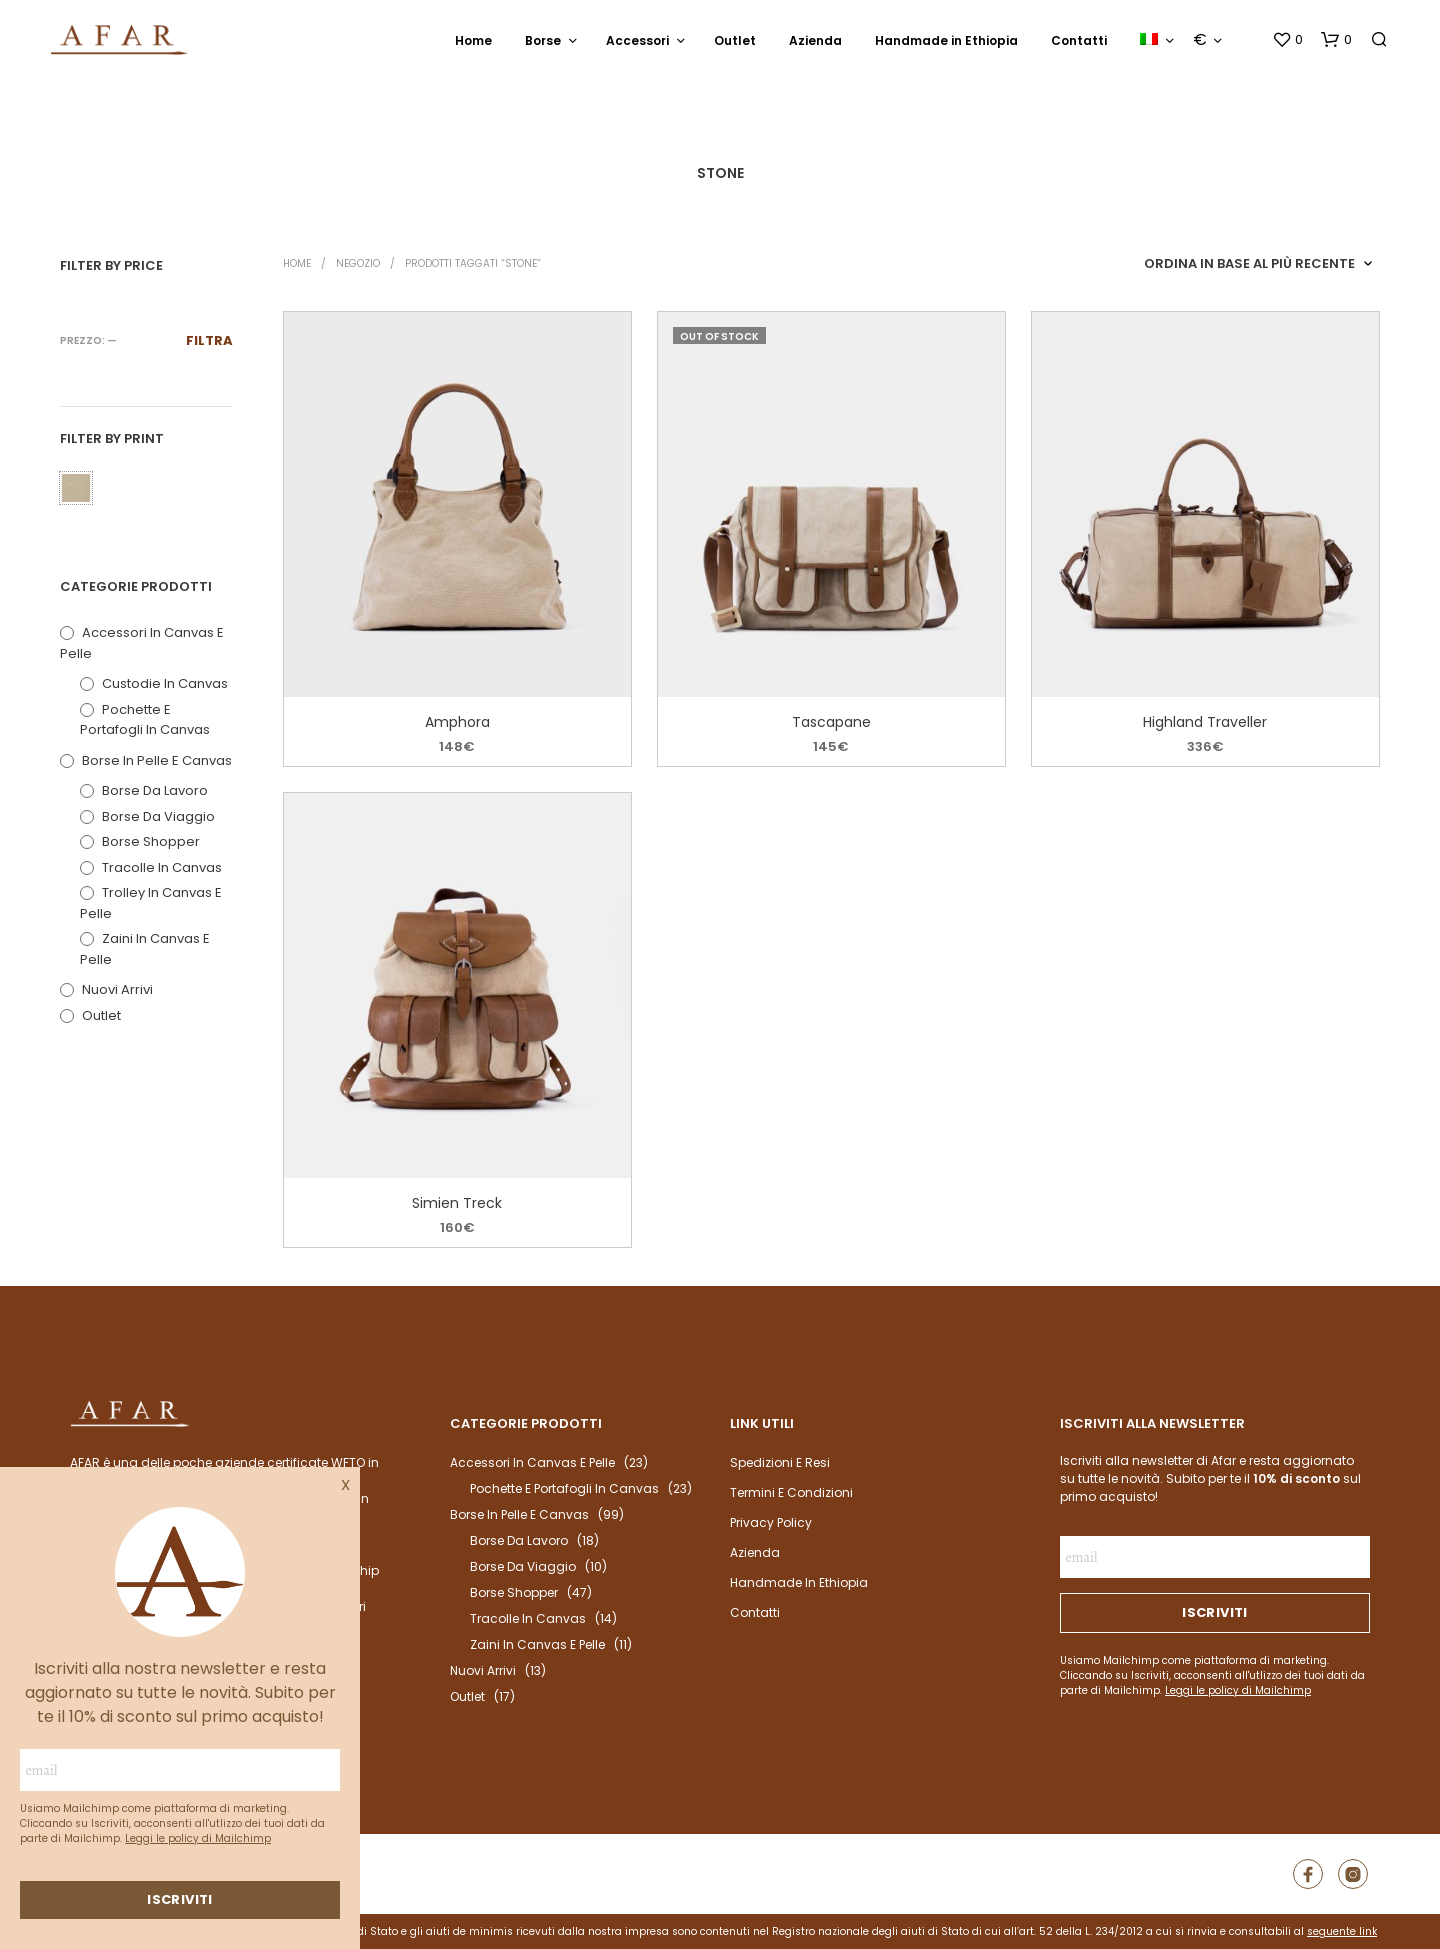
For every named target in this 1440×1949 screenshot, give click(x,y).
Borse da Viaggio (158, 816)
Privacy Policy (771, 1522)
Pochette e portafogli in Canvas (145, 720)
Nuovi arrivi (117, 989)
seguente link (1342, 1931)
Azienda (815, 40)
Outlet (735, 40)
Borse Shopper (151, 841)
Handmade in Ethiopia (946, 40)
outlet (101, 1015)
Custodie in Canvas (165, 683)
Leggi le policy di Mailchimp (198, 1838)
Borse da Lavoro (155, 790)
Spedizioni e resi (780, 1462)
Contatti (1079, 40)
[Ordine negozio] (1258, 264)
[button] (1287, 40)
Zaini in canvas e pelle (537, 1644)
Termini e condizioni (791, 1492)
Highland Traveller (1206, 722)
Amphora (457, 722)
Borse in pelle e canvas (157, 760)
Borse (543, 40)
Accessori (637, 40)
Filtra (209, 340)
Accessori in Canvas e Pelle (532, 1462)
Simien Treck (458, 1202)
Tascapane (831, 722)
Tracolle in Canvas (162, 867)
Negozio (358, 263)
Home (473, 40)
